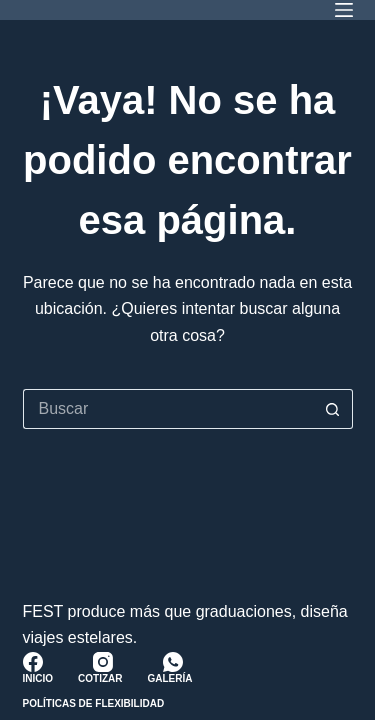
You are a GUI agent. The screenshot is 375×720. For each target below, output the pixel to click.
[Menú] (344, 10)
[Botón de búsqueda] (333, 409)
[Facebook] (33, 662)
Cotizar (100, 678)
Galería (170, 678)
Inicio (38, 678)
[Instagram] (103, 662)
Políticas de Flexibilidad (94, 703)
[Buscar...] (168, 409)
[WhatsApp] (173, 662)
